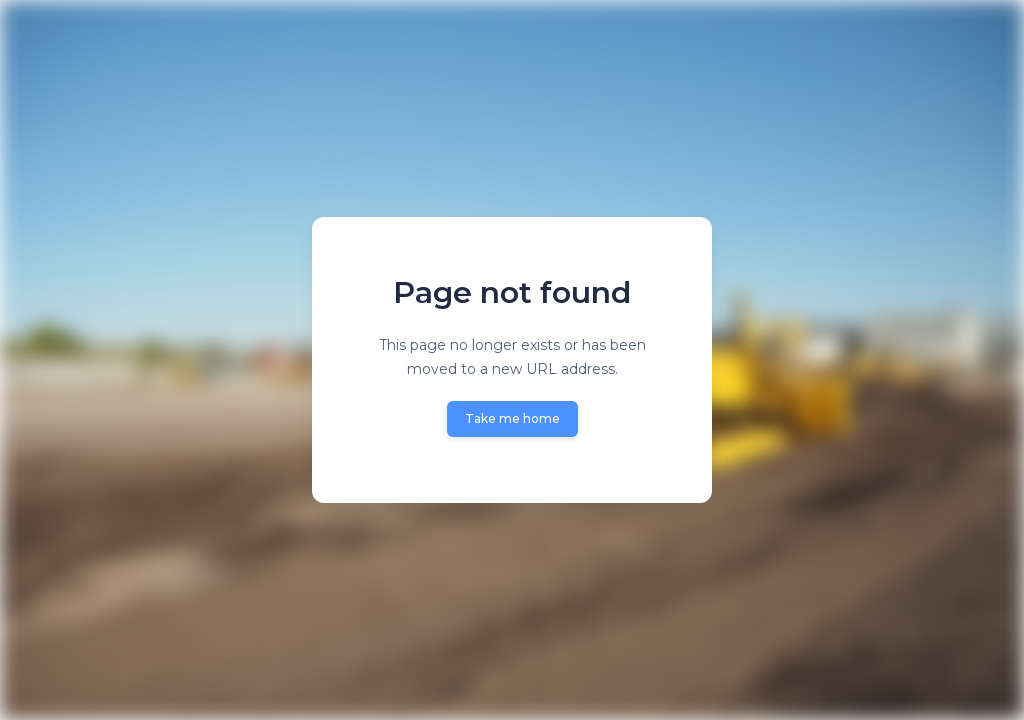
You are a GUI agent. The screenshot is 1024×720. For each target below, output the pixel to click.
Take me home (512, 418)
